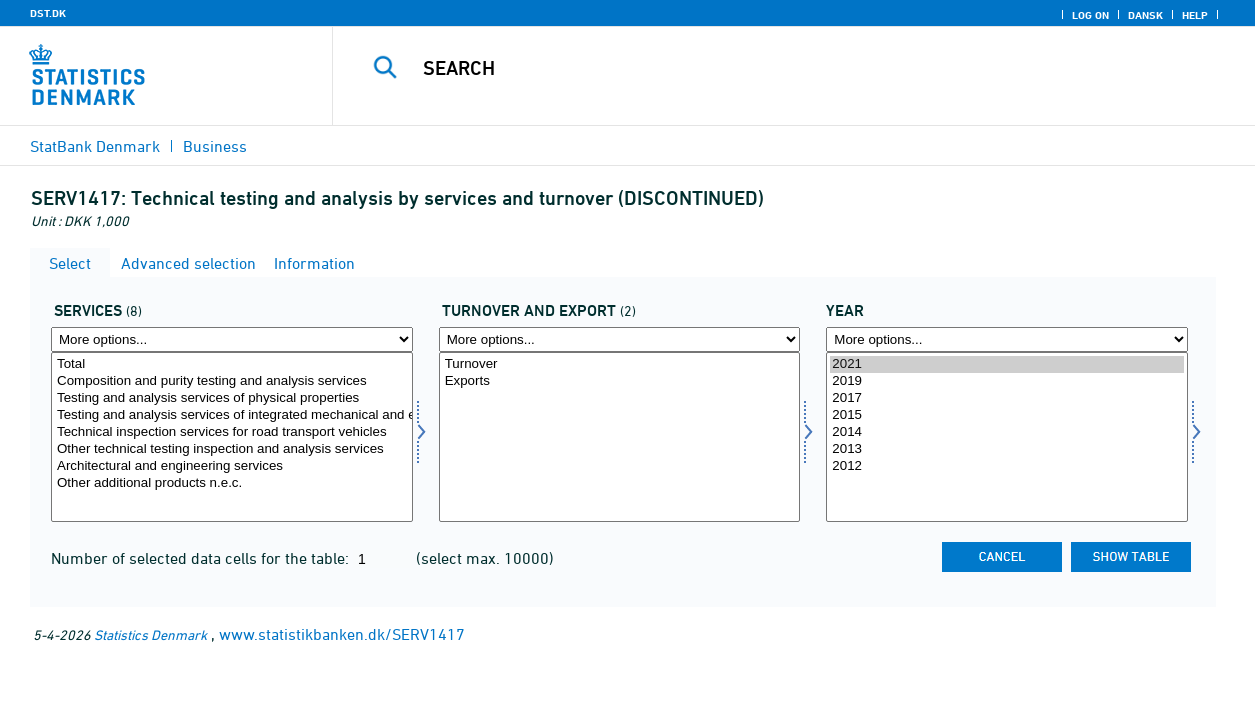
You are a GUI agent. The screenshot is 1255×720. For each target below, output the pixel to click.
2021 (1007, 364)
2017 (1007, 398)
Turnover (620, 364)
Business (215, 146)
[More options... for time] (1007, 339)
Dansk (1145, 15)
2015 (1007, 415)
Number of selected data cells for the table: (202, 558)
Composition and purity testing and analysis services (232, 381)
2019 (1007, 381)
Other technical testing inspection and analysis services (232, 449)
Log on (1090, 15)
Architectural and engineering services (232, 466)
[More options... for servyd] (232, 339)
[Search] (779, 68)
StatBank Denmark (95, 146)
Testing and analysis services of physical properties (232, 398)
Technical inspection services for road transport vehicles (232, 432)
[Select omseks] (620, 437)
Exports (620, 381)
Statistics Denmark (150, 634)
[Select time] (1007, 437)
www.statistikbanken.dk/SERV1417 (342, 634)
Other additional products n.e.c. (232, 483)
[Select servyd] (232, 437)
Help (1195, 15)
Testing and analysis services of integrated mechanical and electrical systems (232, 415)
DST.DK (48, 13)
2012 (1007, 466)
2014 (1007, 432)
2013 (1007, 449)
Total (232, 364)
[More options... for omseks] (620, 339)
